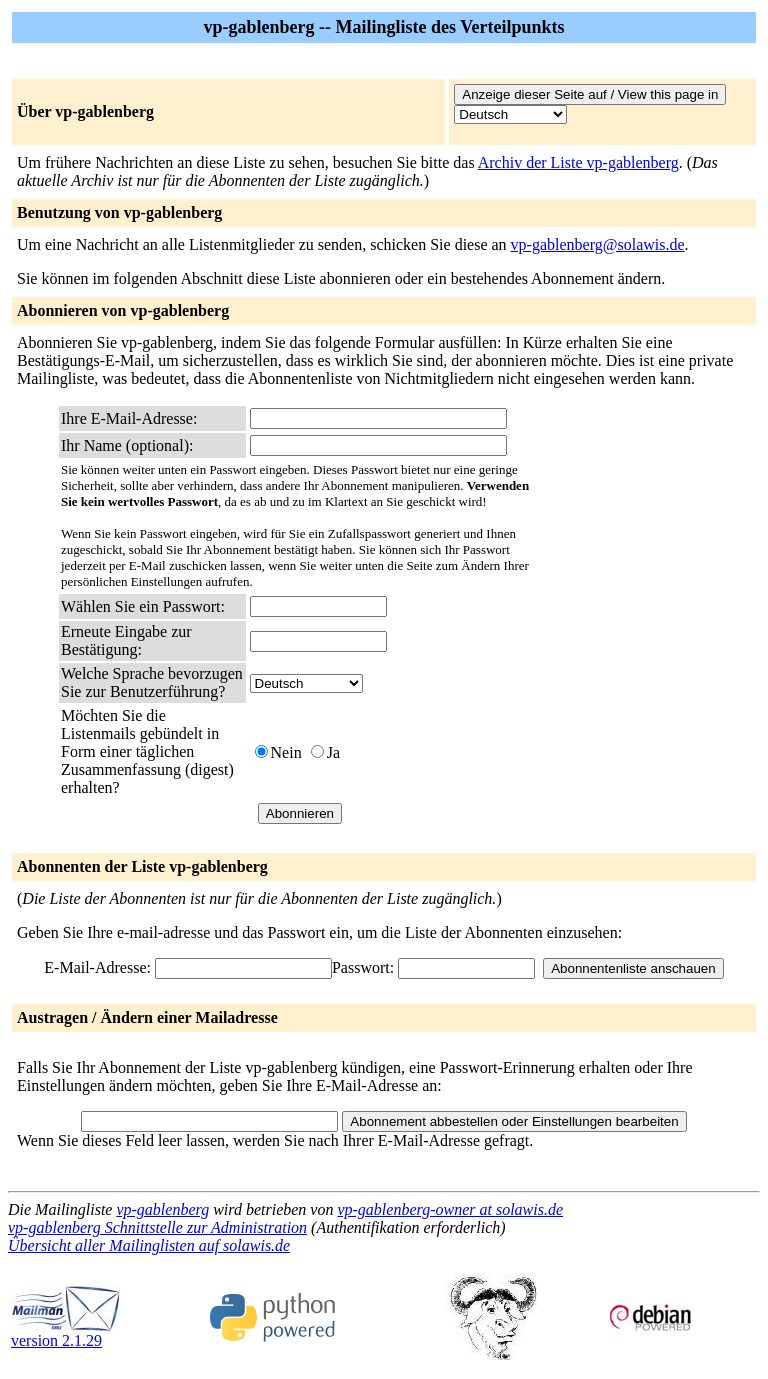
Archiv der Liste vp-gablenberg (578, 162)
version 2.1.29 (66, 1333)
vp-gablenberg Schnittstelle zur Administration (157, 1227)
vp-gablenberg (162, 1209)
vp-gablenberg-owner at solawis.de (450, 1209)
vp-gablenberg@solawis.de (598, 244)
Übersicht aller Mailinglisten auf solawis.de (149, 1245)
